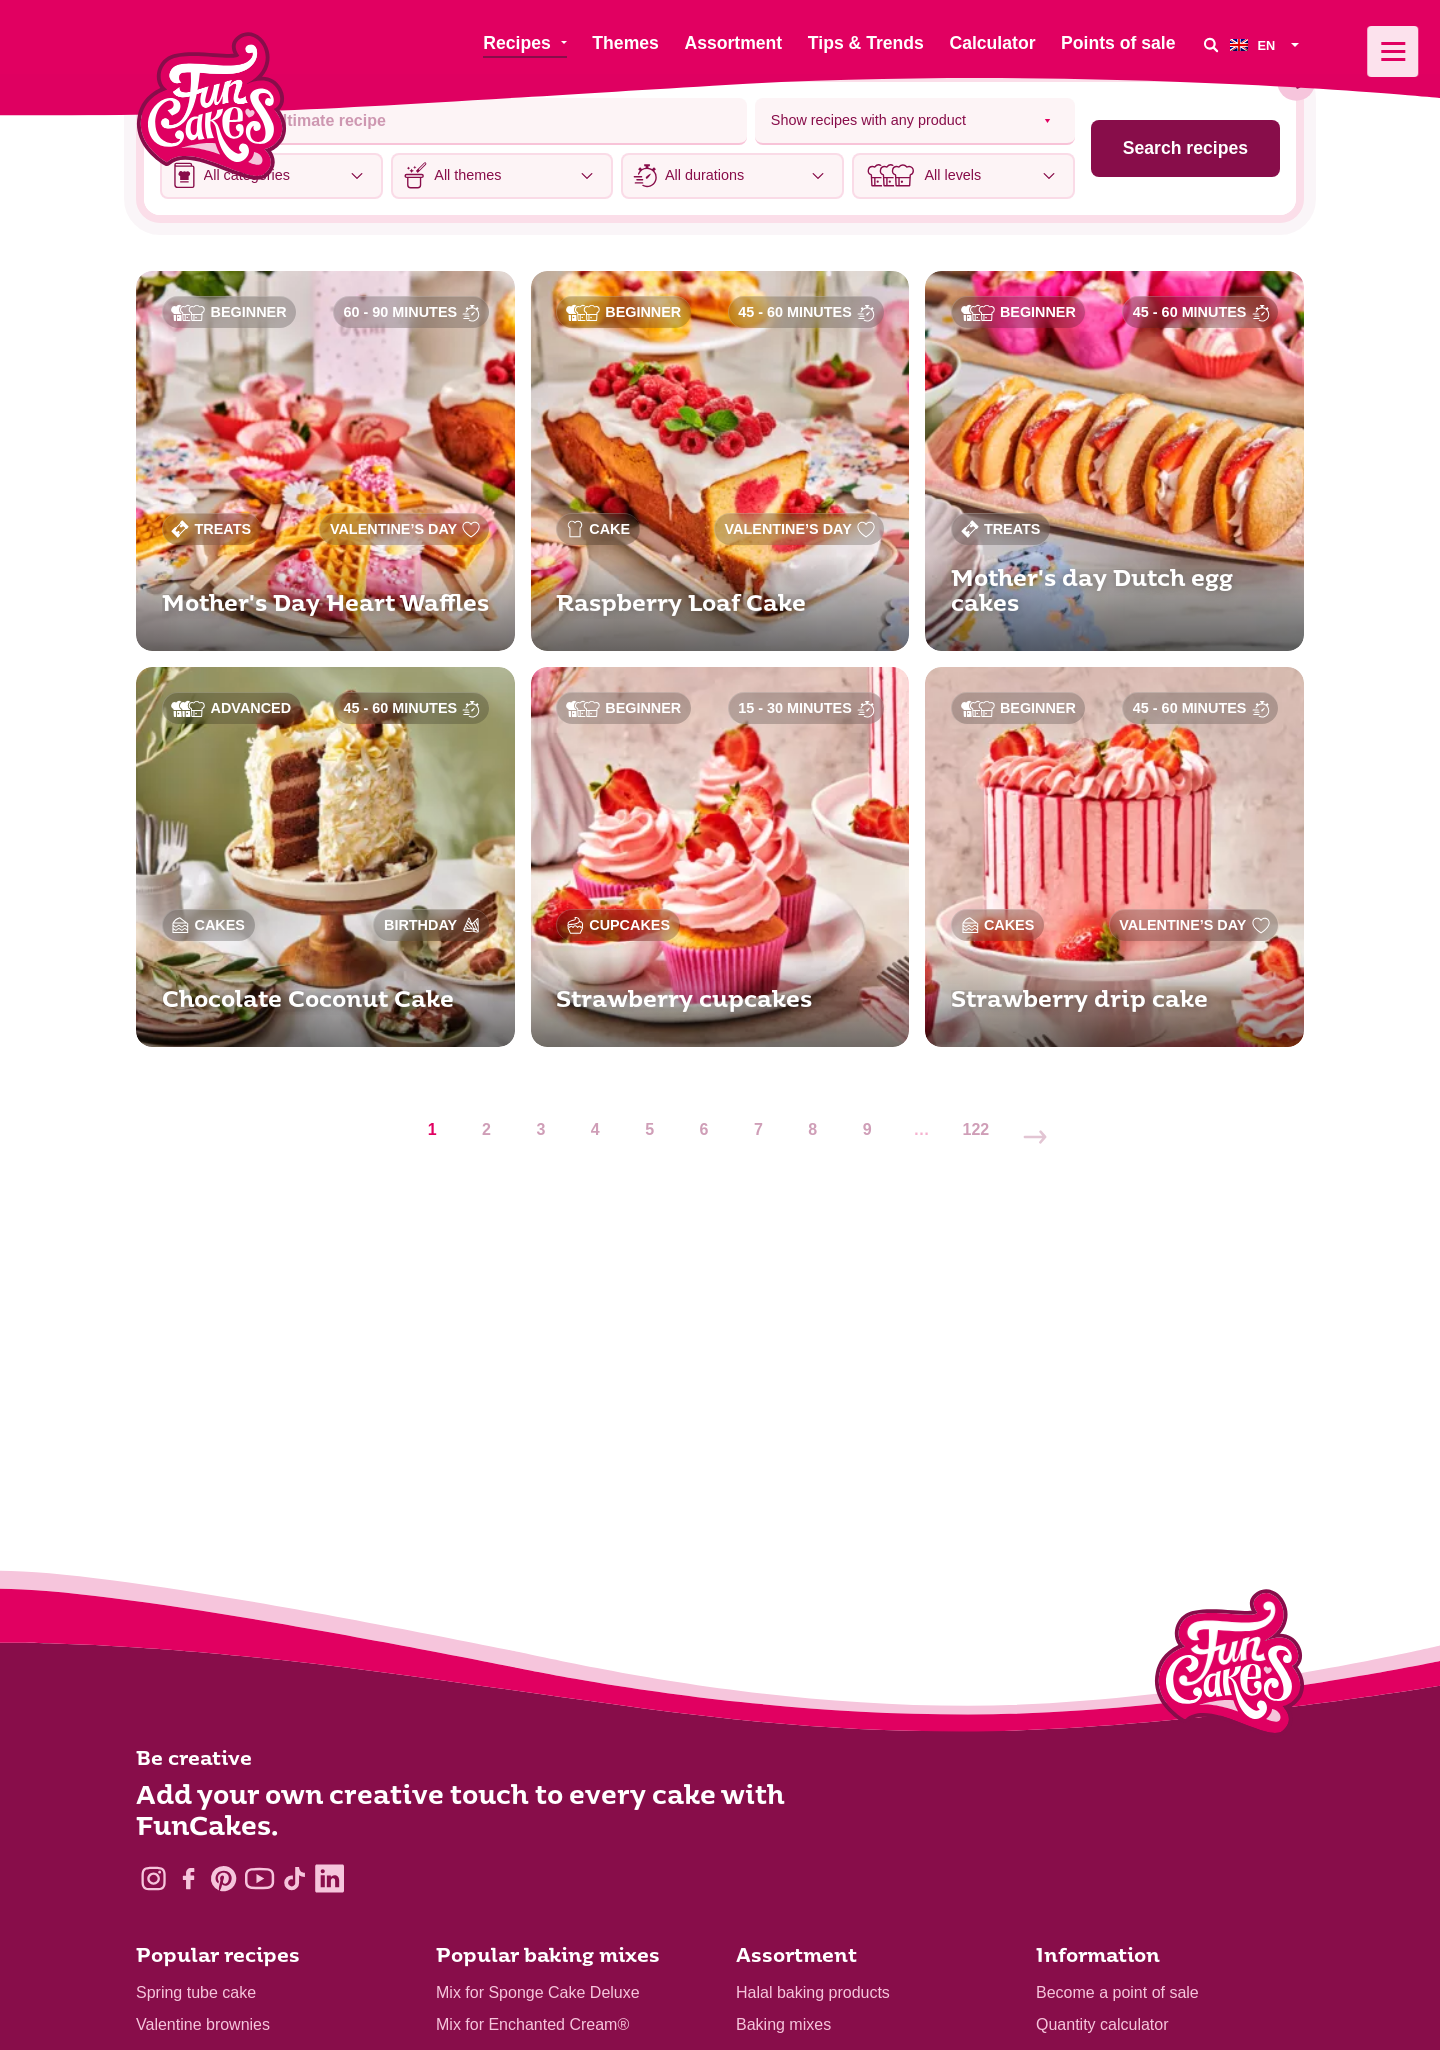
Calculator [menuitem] (992, 43)
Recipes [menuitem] (516, 43)
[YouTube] (259, 1878)
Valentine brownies (203, 2024)
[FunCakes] (211, 106)
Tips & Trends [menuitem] (866, 43)
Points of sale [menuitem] (1118, 43)
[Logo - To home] (1229, 1667)
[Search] (1210, 44)
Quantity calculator (1102, 2024)
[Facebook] (188, 1878)
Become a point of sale (1117, 1992)
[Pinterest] (223, 1878)
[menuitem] (1267, 44)
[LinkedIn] (329, 1878)
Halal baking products (813, 1992)
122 (976, 1129)
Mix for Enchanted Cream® (532, 2024)
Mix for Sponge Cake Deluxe (538, 1992)
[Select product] (915, 121)
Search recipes (1185, 148)
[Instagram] (153, 1878)
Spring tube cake (196, 1992)
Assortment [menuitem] (733, 43)
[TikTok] (294, 1878)
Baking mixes (783, 2024)
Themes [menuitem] (625, 43)
